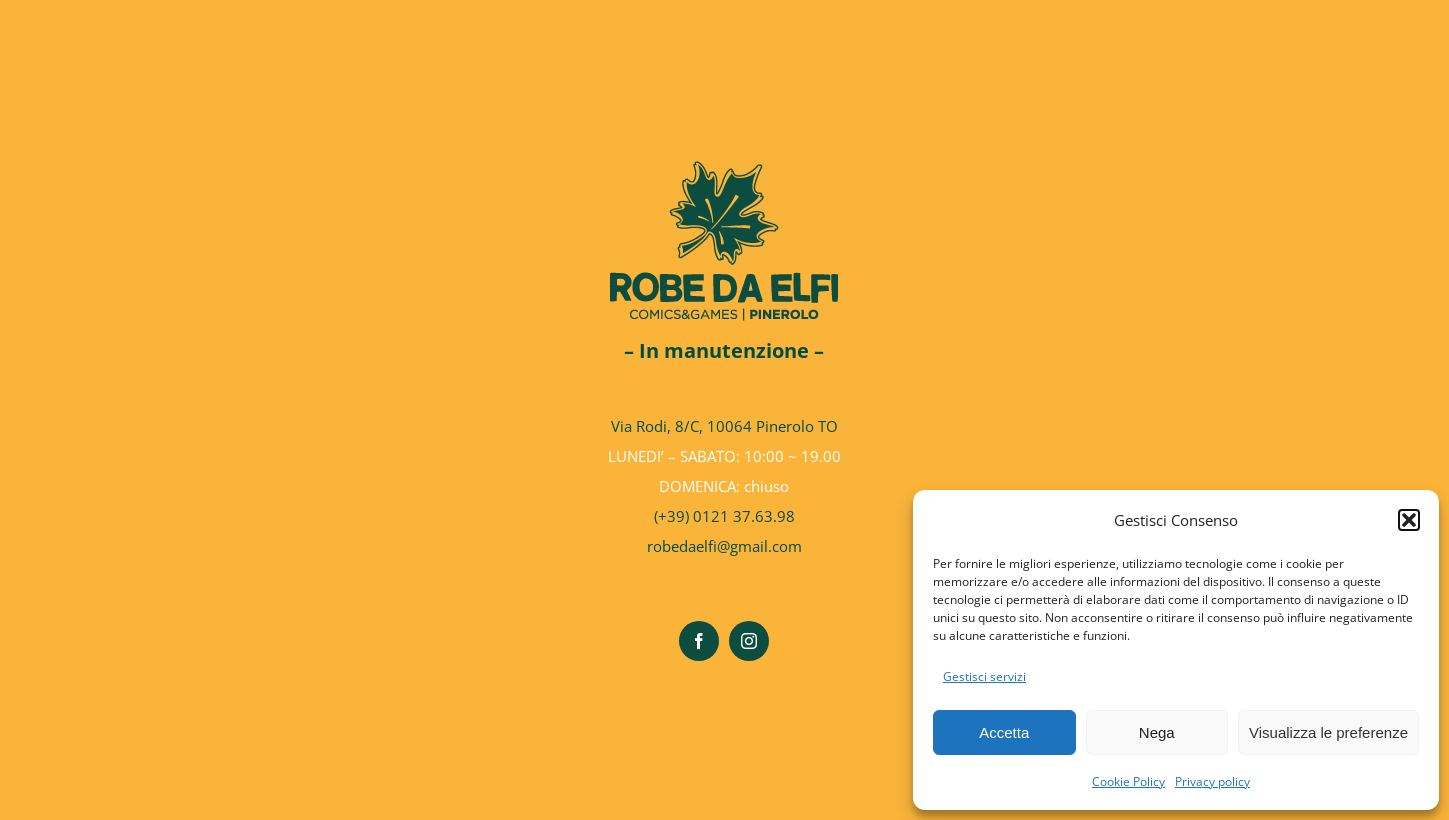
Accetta (1004, 732)
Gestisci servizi (984, 676)
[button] (1409, 520)
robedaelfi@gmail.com (724, 546)
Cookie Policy (1128, 781)
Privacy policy (1212, 781)
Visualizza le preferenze (1328, 732)
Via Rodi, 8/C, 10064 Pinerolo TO (724, 426)
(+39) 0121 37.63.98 (724, 516)
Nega (1157, 732)
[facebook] (699, 641)
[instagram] (749, 641)
